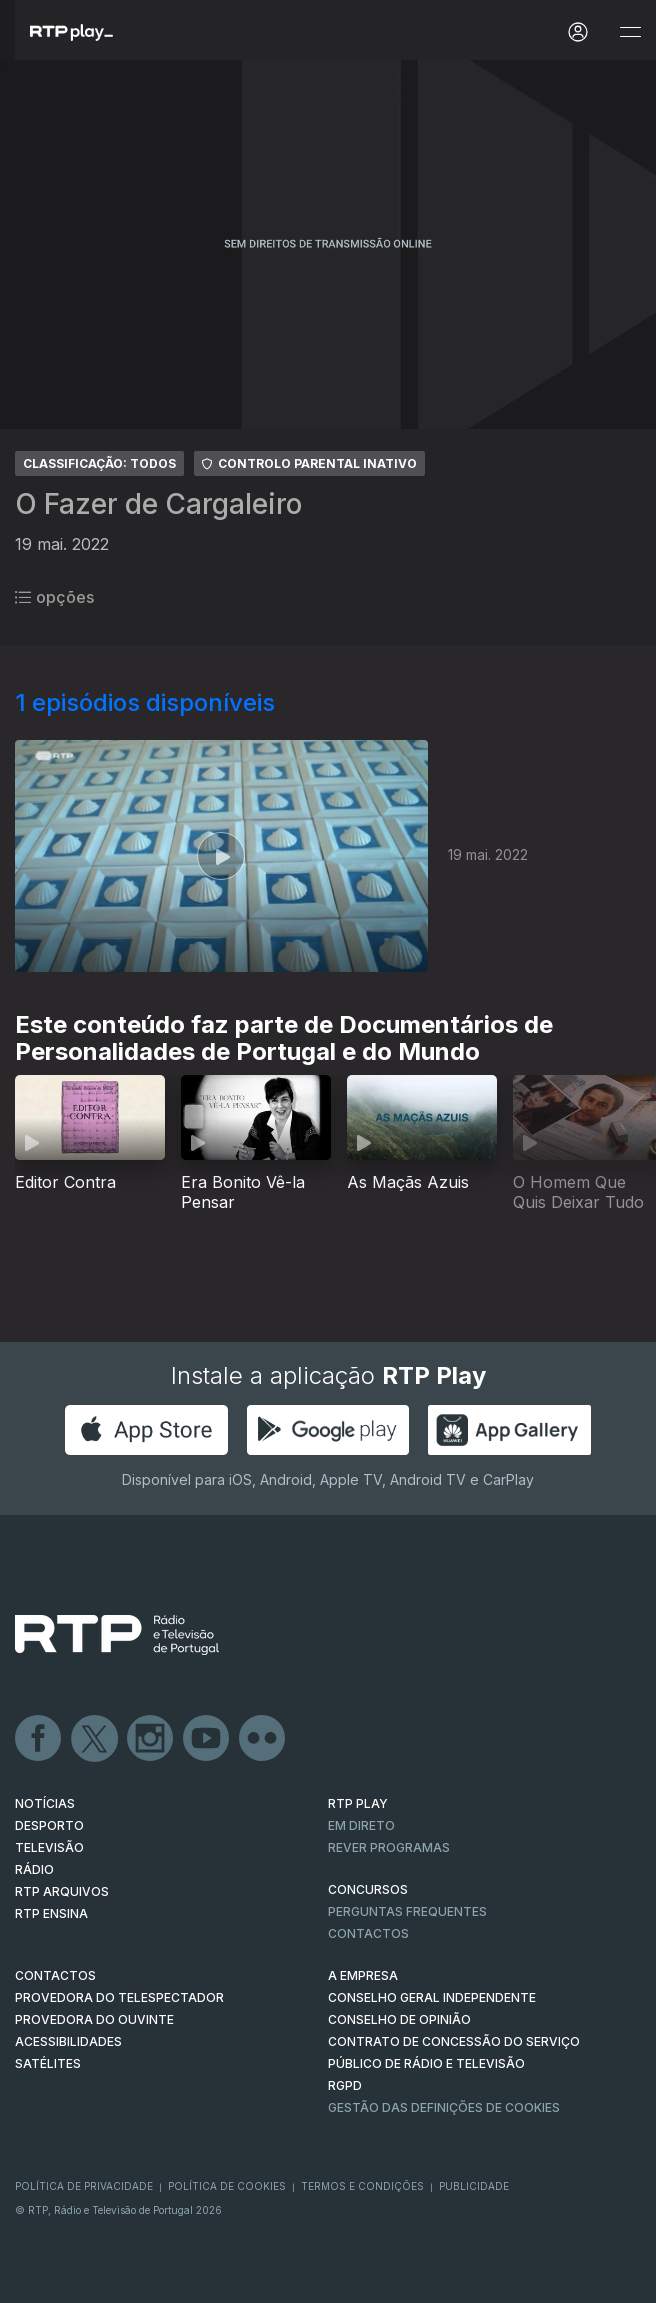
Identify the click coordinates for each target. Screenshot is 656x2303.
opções (54, 597)
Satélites (48, 2063)
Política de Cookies (227, 2186)
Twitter (95, 1739)
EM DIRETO (361, 1825)
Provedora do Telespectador (119, 1997)
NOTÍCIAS (45, 1803)
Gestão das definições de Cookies (444, 2107)
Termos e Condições (362, 2186)
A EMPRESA (363, 1975)
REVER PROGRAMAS (389, 1847)
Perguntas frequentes (407, 1911)
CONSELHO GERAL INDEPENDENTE (432, 1997)
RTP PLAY (358, 1803)
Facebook (39, 1739)
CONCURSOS (368, 1889)
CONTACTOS (55, 1975)
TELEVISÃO (49, 1847)
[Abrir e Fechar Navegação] (630, 32)
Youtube (207, 1739)
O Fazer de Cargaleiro (158, 504)
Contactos (368, 1933)
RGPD (345, 2085)
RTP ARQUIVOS (62, 1891)
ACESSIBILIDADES (68, 2041)
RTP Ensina (51, 1913)
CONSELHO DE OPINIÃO (399, 2019)
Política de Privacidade (84, 2186)
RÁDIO (34, 1869)
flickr (263, 1739)
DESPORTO (49, 1825)
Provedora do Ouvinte (94, 2019)
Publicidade (474, 2186)
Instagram (151, 1739)
